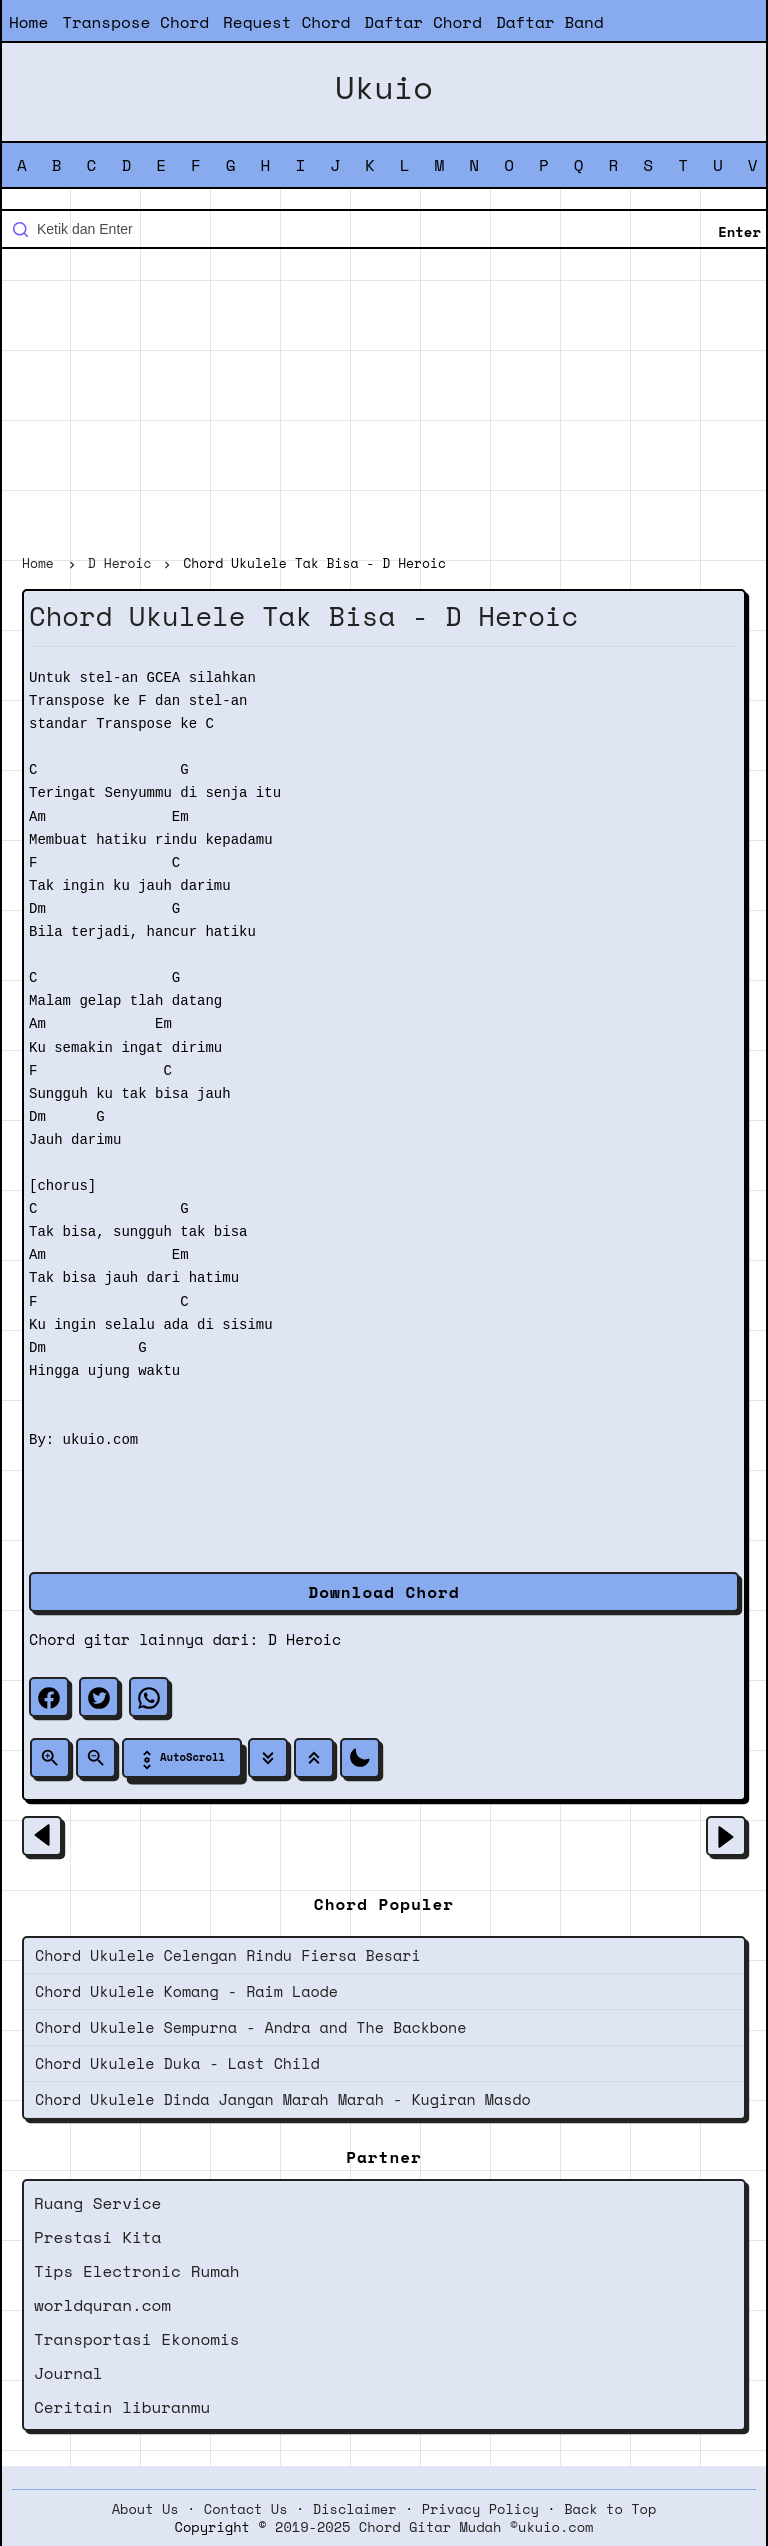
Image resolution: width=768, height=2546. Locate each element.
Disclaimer (355, 2509)
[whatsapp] (149, 1697)
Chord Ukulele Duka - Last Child (177, 2063)
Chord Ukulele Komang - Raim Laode (186, 1991)
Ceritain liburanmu (122, 2407)
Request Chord (286, 22)
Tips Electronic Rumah (137, 2271)
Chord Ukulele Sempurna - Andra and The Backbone (250, 2027)
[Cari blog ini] (384, 229)
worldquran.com (102, 2305)
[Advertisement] (384, 404)
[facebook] (49, 1697)
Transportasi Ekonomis (137, 2339)
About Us (145, 2509)
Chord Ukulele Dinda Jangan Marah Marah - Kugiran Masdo (283, 2099)
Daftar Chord (423, 22)
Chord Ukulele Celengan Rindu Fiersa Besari (228, 1955)
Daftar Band (550, 22)
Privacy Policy (480, 2509)
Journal (68, 2373)
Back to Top (610, 2509)
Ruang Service (97, 2203)
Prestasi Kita (97, 2237)
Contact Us (246, 2509)
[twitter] (99, 1697)
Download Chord (383, 1592)
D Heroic (304, 1639)
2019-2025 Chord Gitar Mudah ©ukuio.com (434, 2527)
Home (28, 22)
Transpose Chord (135, 22)
